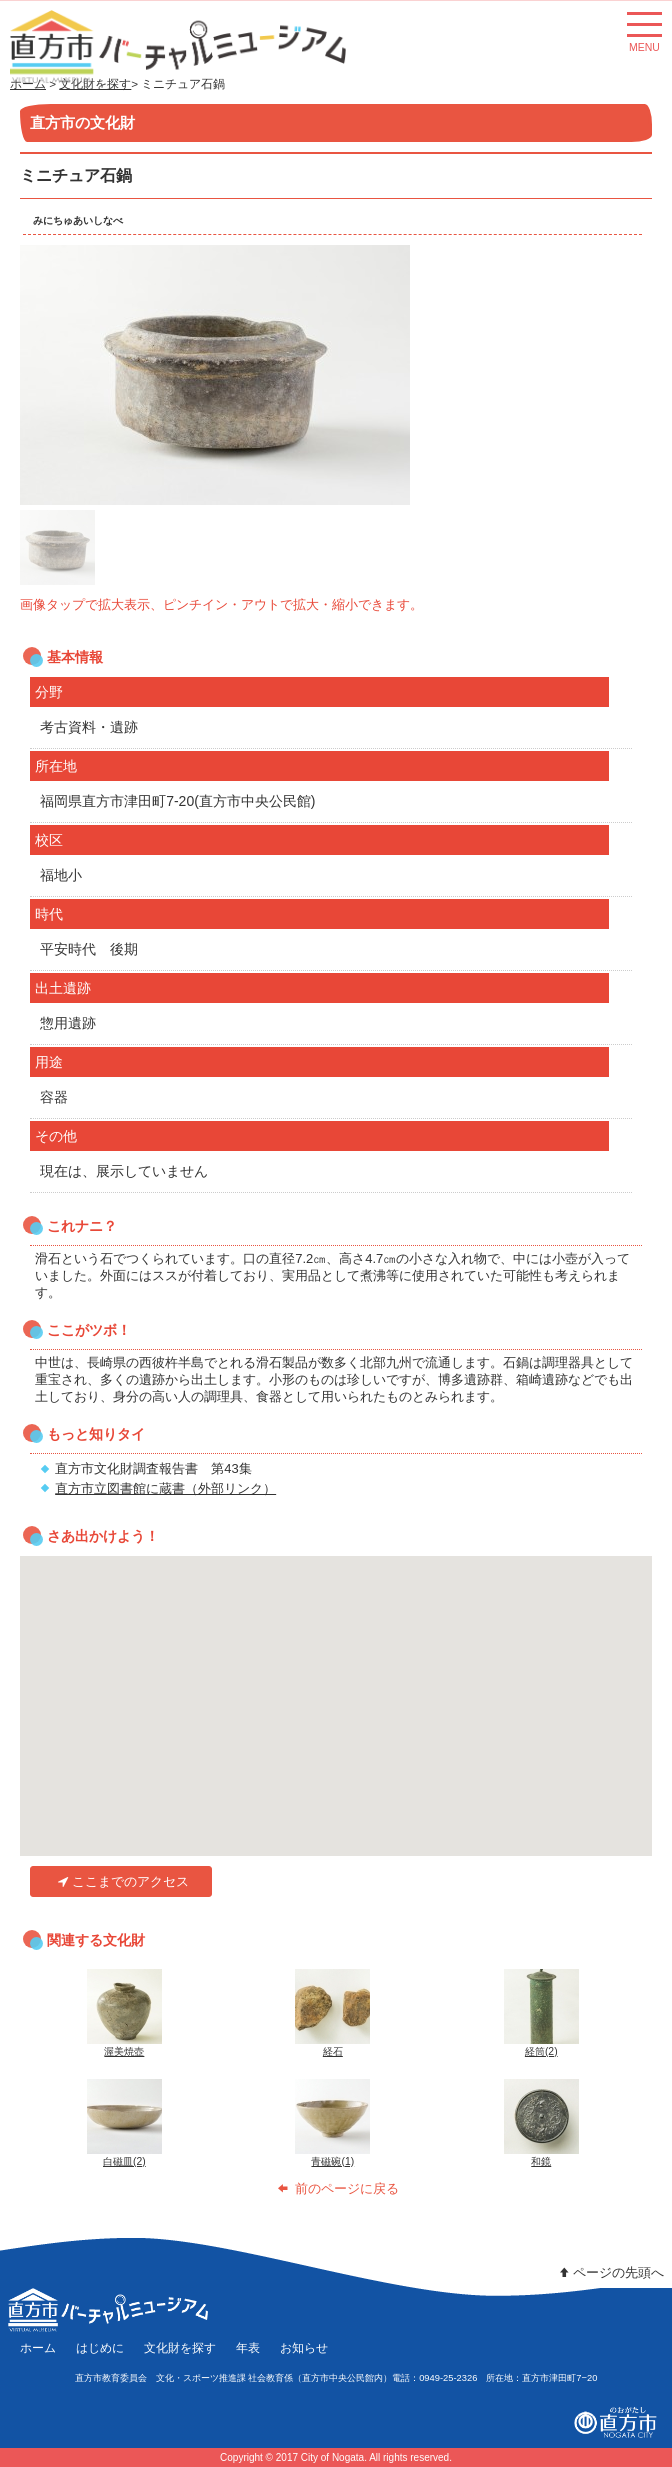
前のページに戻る (336, 2188)
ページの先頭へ (609, 2272)
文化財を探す (180, 2347)
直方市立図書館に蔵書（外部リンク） (165, 1488)
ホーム (38, 2347)
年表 (248, 2347)
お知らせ (304, 2347)
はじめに (100, 2347)
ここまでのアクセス (121, 1881)
